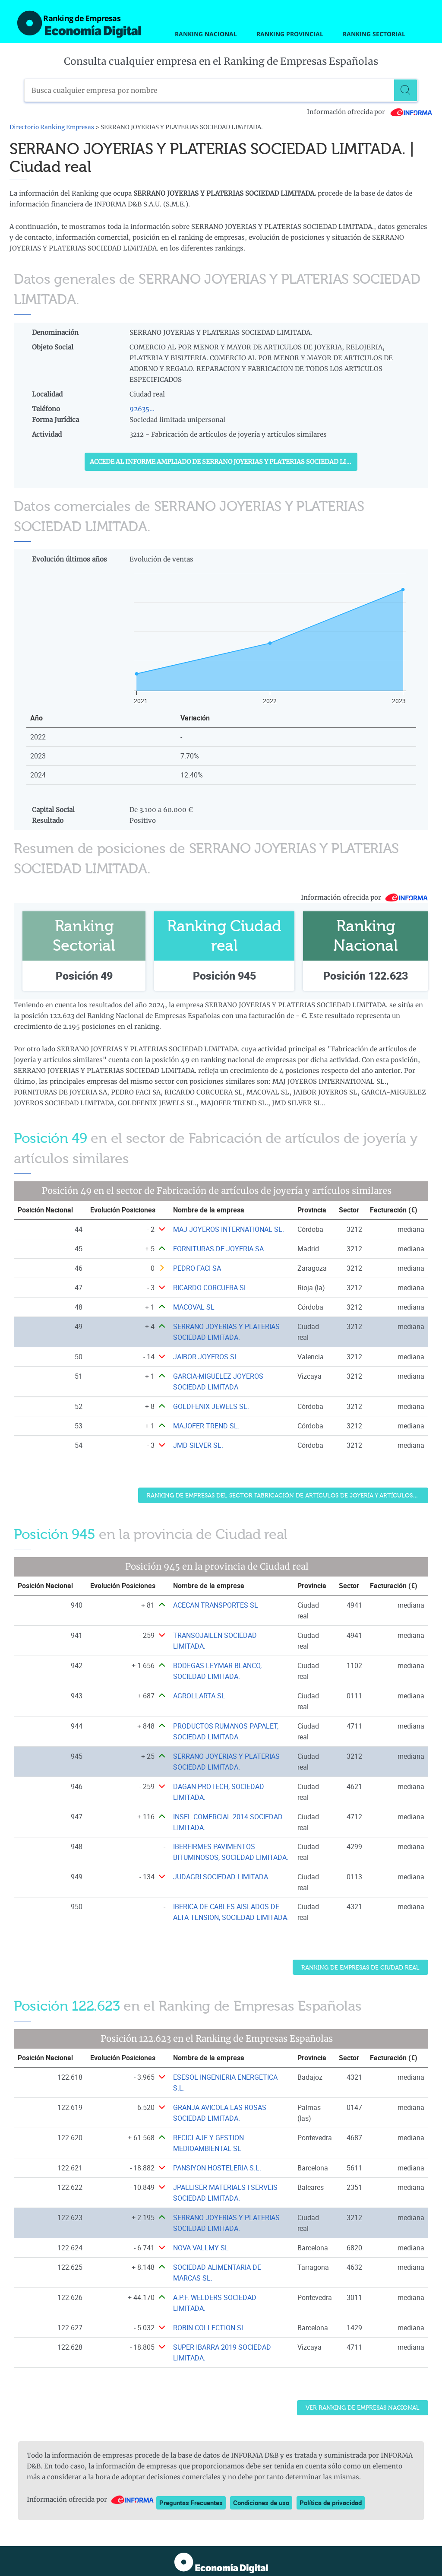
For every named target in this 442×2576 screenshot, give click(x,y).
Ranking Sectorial (374, 34)
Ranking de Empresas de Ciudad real (360, 1967)
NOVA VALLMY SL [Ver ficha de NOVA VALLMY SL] (201, 2247)
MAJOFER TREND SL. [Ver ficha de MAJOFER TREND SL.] (206, 1426)
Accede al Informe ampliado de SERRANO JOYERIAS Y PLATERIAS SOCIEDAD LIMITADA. (223, 462)
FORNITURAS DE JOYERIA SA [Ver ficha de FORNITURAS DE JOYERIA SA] (218, 1248)
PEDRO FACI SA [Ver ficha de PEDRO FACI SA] (197, 1268)
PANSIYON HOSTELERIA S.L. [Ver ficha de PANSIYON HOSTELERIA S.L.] (217, 2168)
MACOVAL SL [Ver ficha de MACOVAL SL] (194, 1307)
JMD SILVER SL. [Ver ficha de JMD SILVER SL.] (198, 1445)
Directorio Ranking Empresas (51, 127)
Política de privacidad (331, 2502)
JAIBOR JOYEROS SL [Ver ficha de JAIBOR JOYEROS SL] (205, 1356)
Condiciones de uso (261, 2502)
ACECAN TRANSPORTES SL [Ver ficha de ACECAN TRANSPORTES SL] (215, 1605)
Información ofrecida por (370, 112)
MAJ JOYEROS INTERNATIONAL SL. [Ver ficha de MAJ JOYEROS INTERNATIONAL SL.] (228, 1229)
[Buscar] (406, 90)
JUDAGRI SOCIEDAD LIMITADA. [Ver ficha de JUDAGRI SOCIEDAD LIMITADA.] (221, 1876)
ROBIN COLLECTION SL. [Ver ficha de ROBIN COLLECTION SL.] (210, 2327)
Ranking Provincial (289, 34)
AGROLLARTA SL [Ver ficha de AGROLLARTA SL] (199, 1695)
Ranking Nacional (206, 34)
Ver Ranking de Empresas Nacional (363, 2407)
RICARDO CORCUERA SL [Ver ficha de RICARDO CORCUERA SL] (210, 1287)
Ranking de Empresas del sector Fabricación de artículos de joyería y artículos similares (287, 1495)
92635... (142, 409)
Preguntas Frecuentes (191, 2502)
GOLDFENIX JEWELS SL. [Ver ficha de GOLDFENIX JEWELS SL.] (211, 1406)
